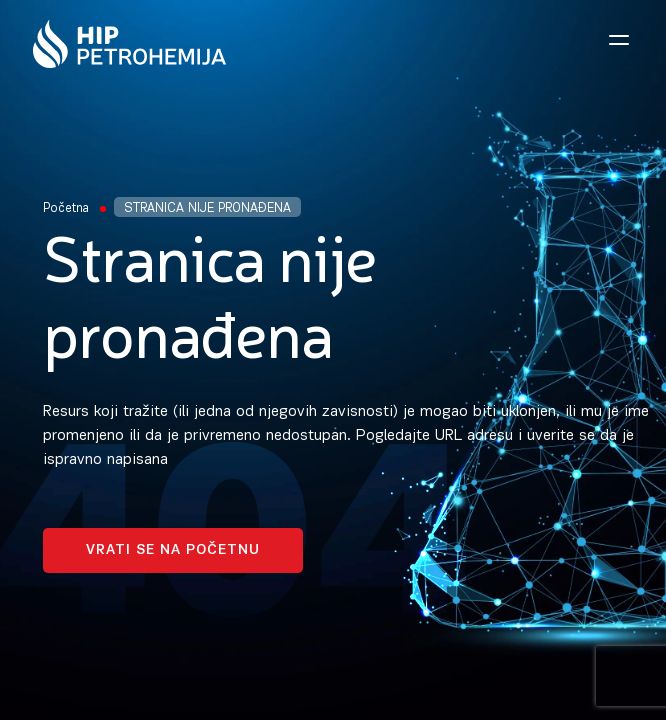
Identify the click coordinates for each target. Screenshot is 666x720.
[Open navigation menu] (619, 40)
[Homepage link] (129, 44)
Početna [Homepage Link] (66, 208)
